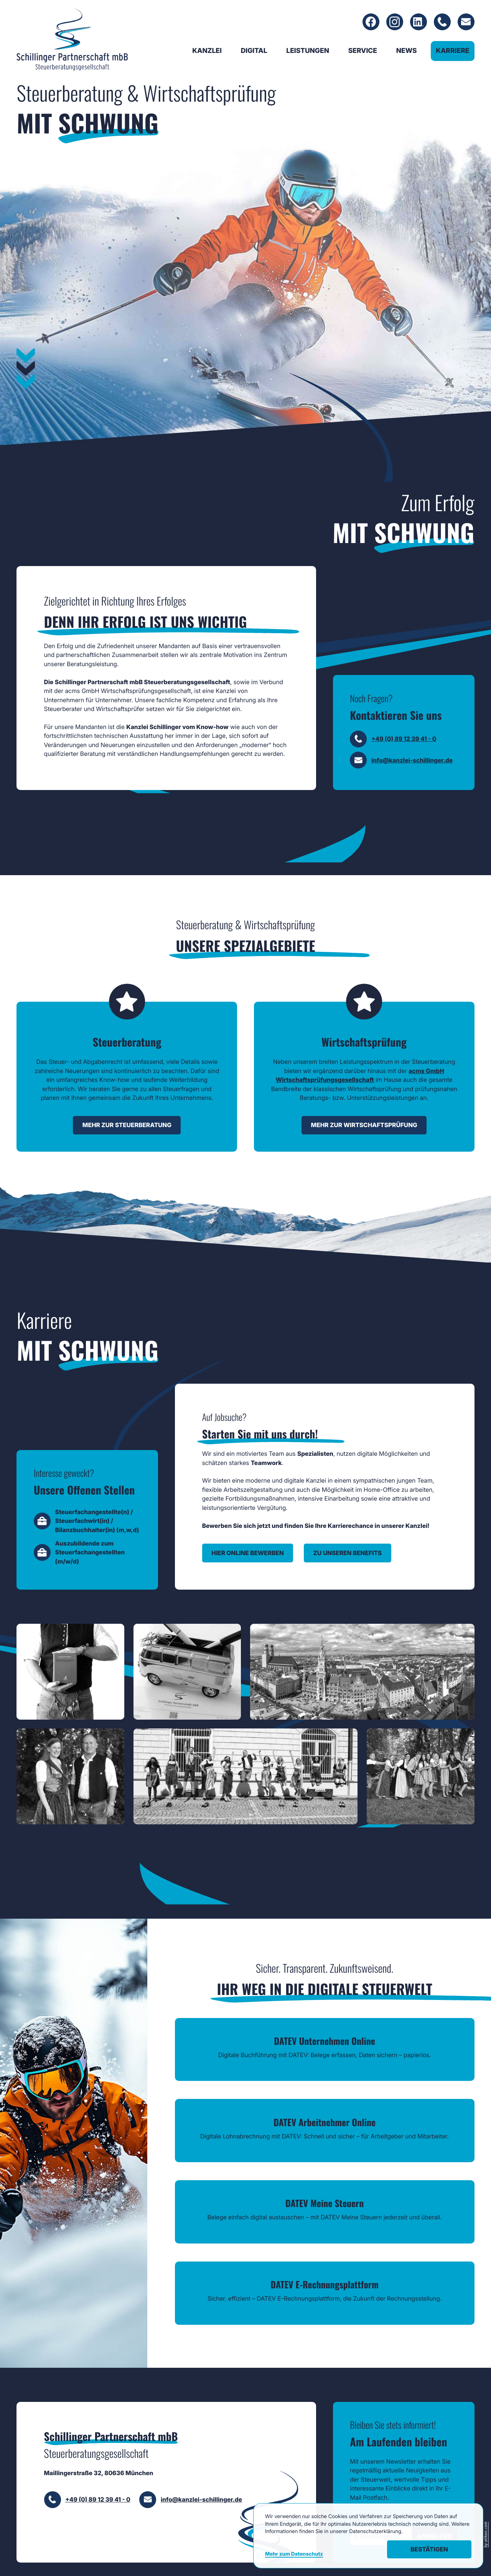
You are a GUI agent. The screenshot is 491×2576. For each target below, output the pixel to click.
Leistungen (307, 52)
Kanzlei (207, 52)
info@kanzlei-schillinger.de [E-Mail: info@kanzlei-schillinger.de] (412, 788)
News (406, 52)
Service (362, 52)
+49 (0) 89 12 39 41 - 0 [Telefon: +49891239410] (404, 766)
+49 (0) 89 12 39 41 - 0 (97, 2471)
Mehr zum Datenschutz (294, 2554)
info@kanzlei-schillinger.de (201, 2471)
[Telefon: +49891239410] (442, 22)
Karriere (452, 52)
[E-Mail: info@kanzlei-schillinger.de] (466, 22)
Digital (254, 52)
